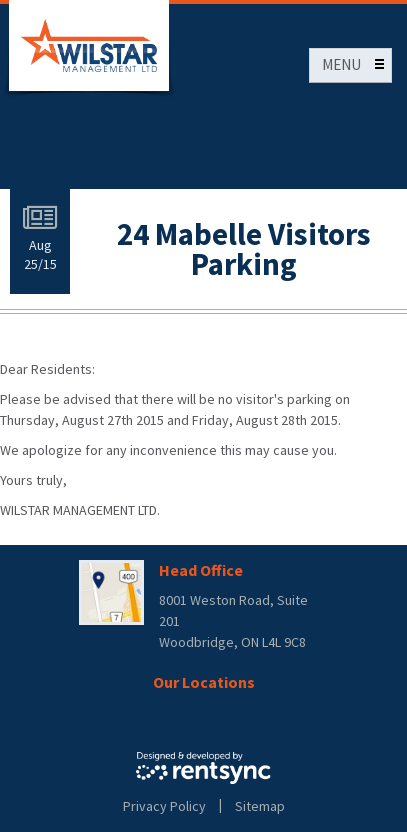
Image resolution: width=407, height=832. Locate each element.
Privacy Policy (164, 806)
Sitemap (260, 806)
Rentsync (203, 768)
